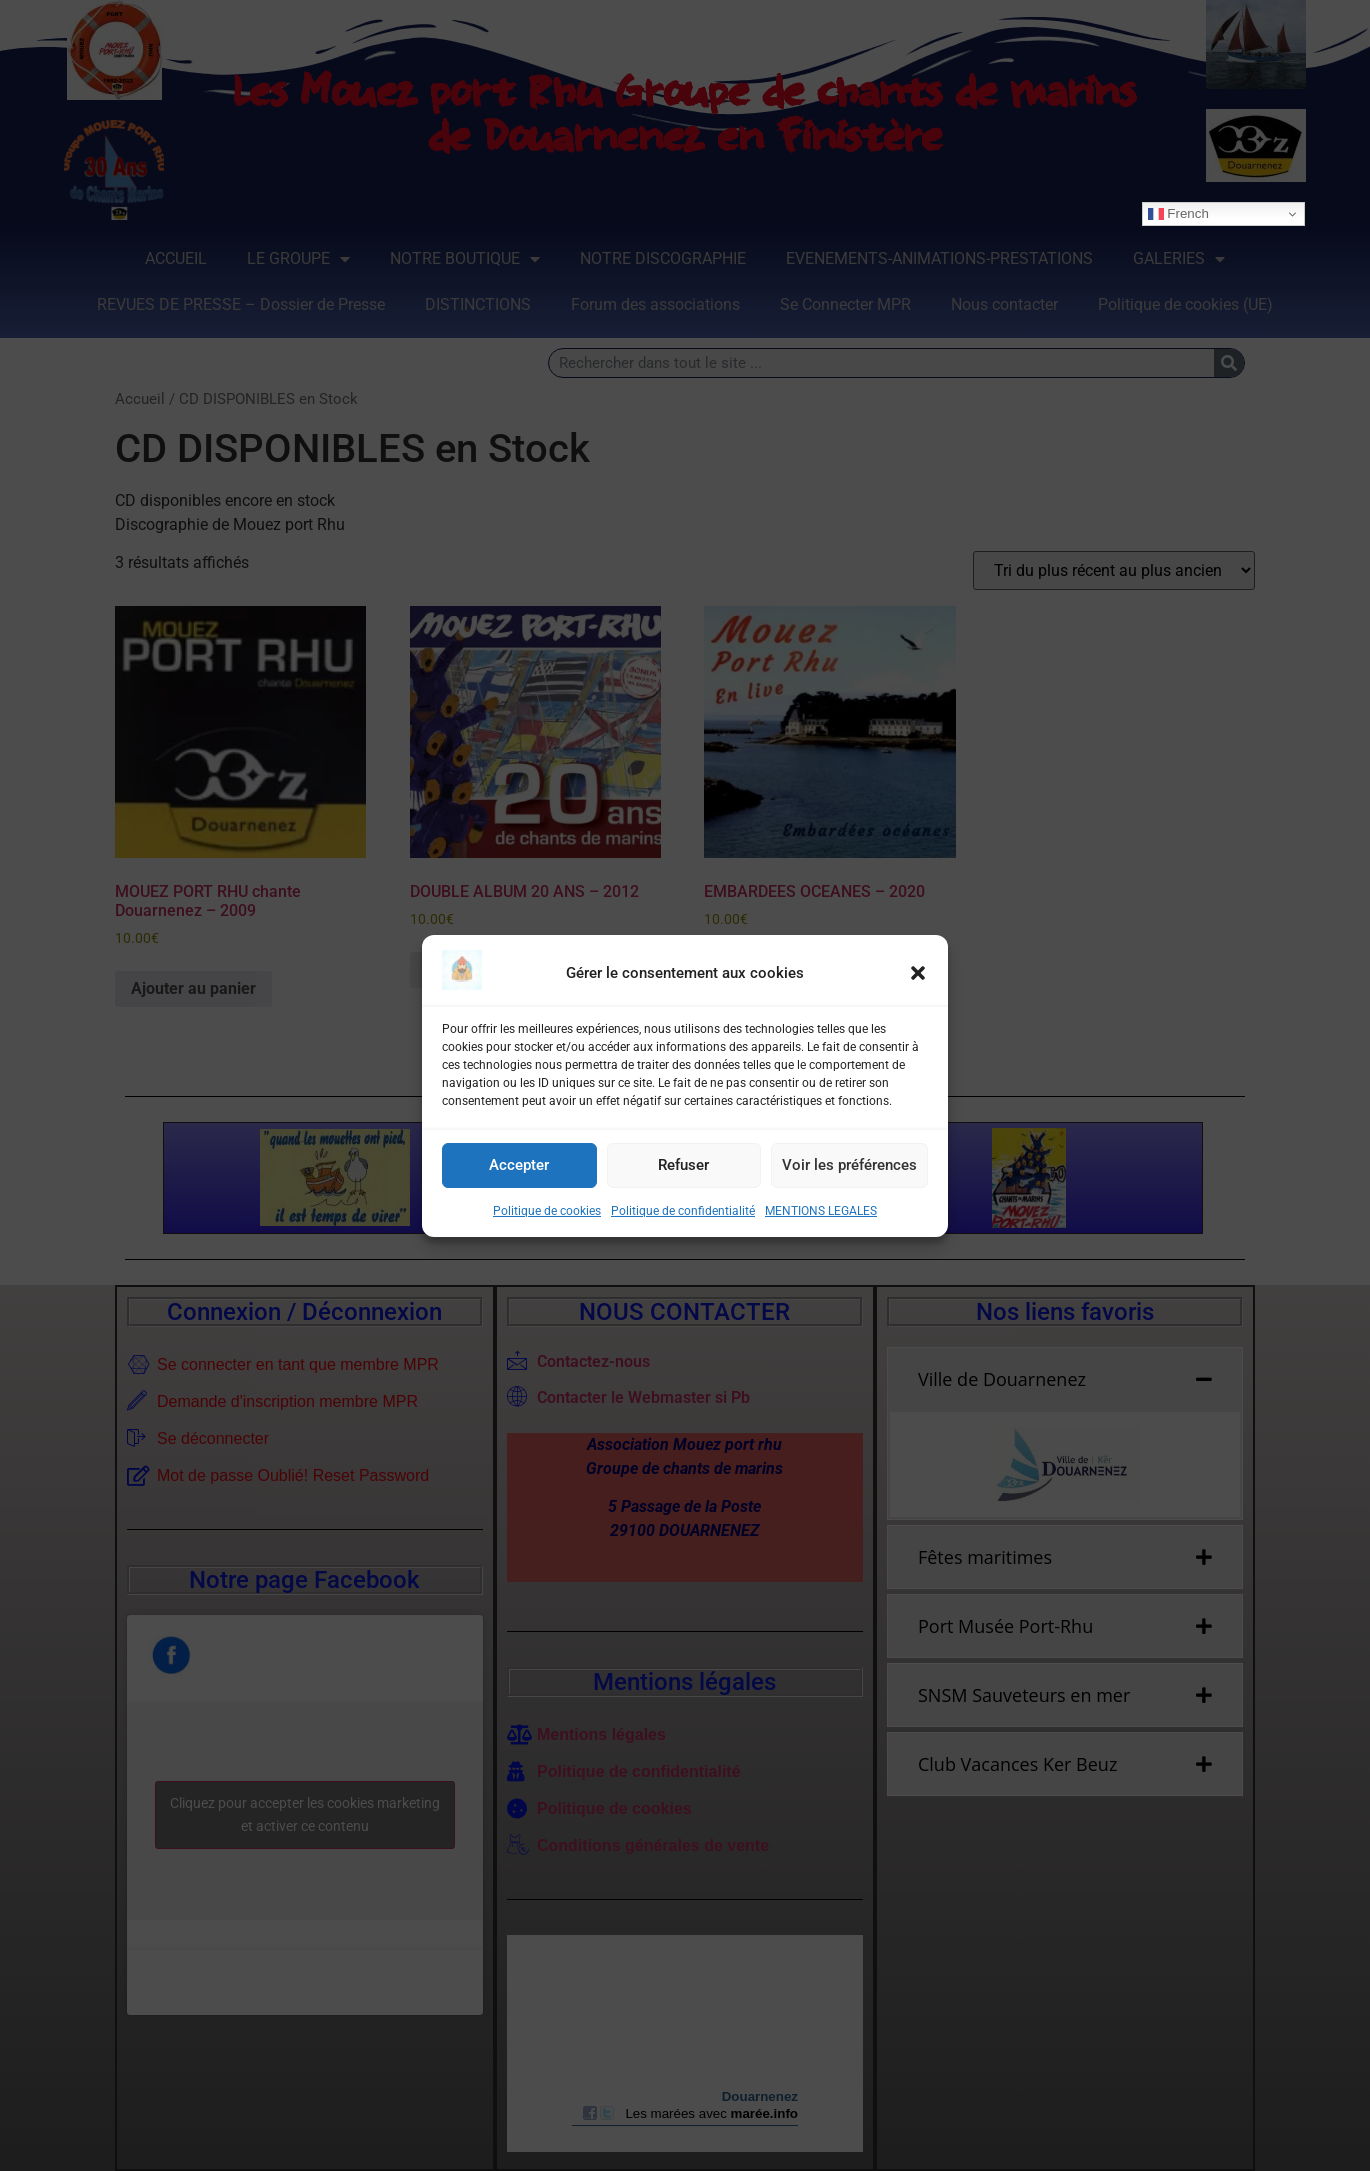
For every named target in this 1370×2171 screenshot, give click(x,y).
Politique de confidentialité (683, 1211)
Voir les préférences (849, 1165)
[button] (918, 973)
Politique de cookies (547, 1211)
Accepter (519, 1165)
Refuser (683, 1165)
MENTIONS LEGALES (821, 1211)
